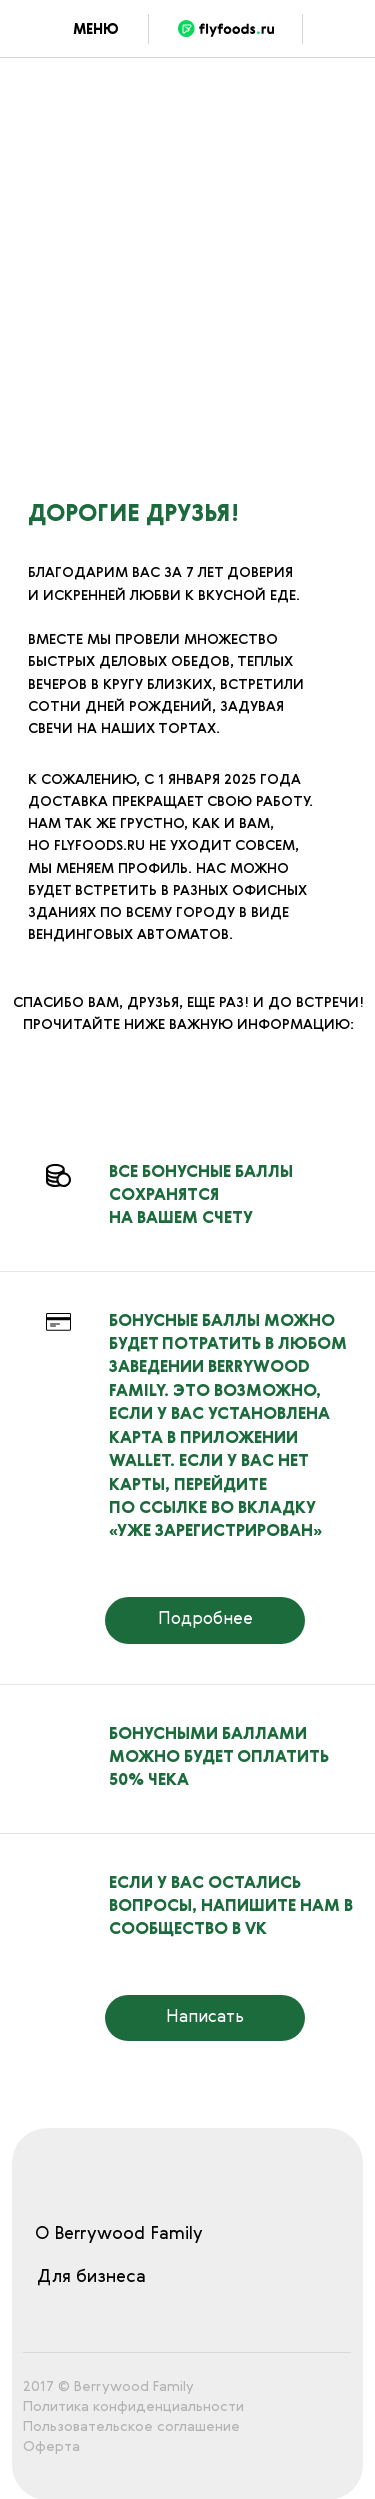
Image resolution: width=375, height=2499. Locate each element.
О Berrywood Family (119, 2234)
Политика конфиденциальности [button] (133, 2407)
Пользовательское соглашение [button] (131, 2427)
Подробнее (205, 1619)
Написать (205, 2017)
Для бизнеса (91, 2277)
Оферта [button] (51, 2447)
